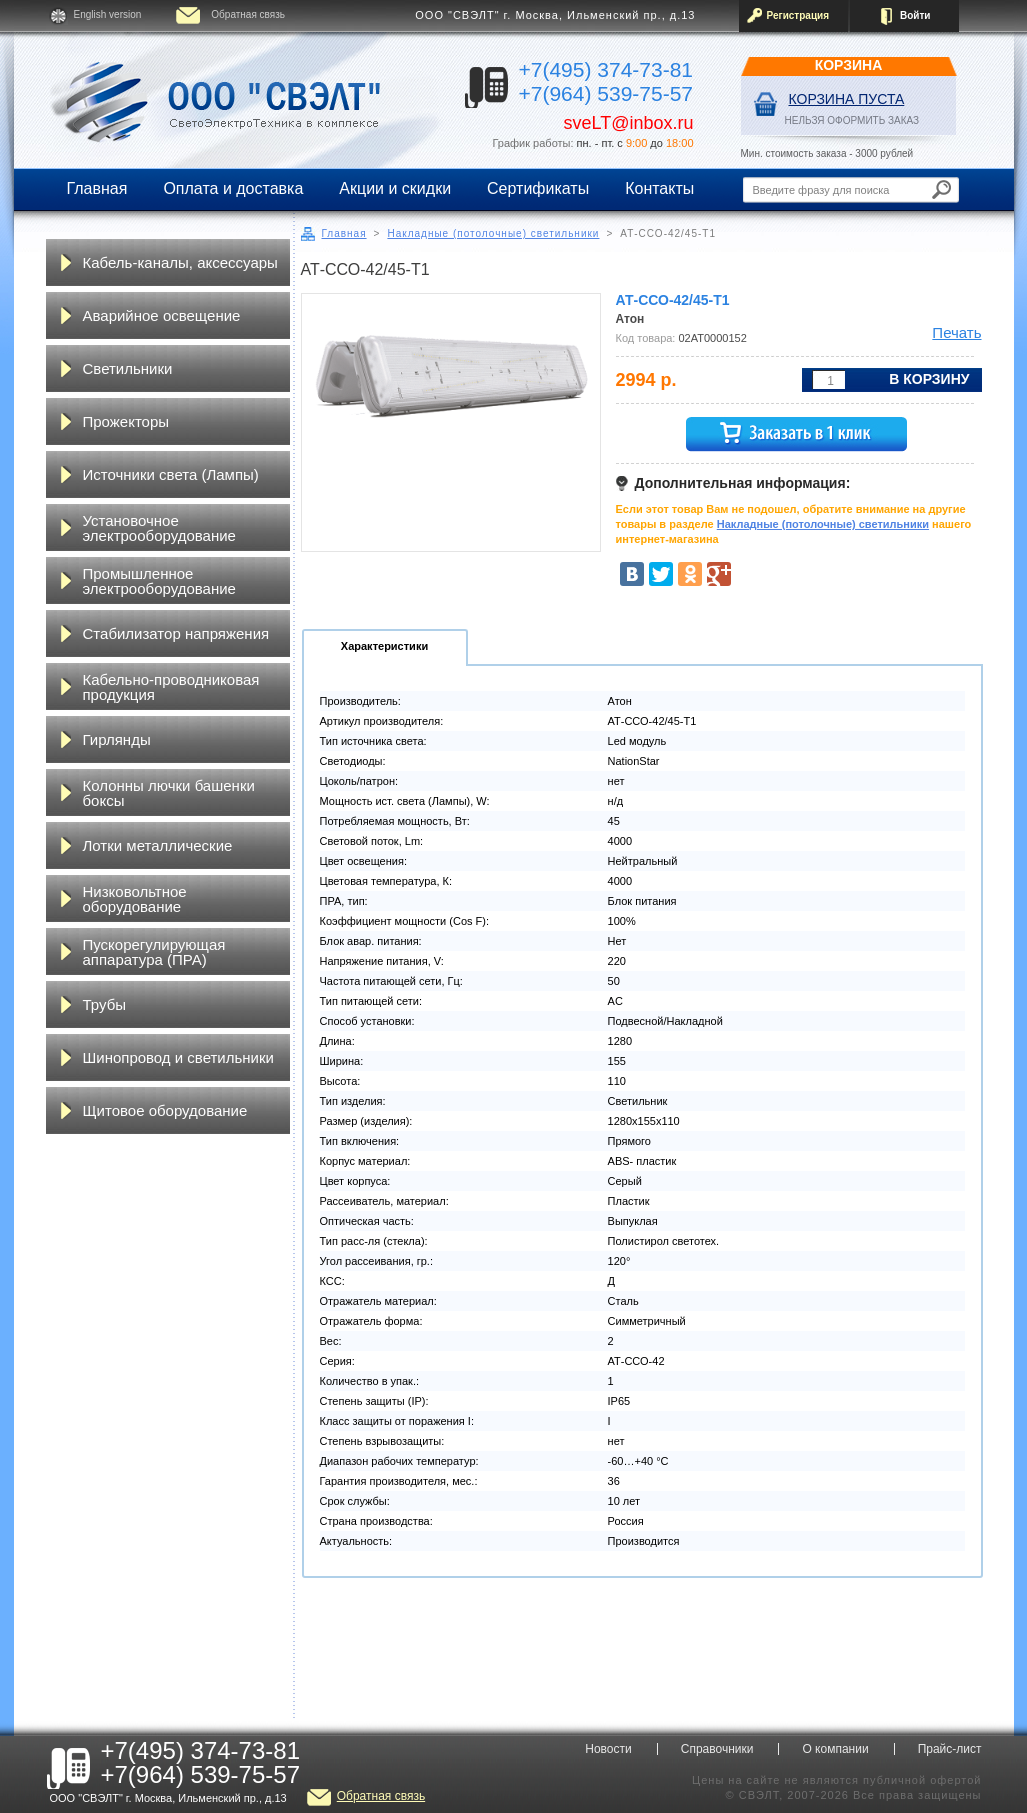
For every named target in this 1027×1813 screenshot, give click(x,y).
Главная (97, 188)
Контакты (659, 188)
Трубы (105, 1004)
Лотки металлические (158, 845)
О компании (835, 1749)
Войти (915, 15)
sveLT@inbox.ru (629, 123)
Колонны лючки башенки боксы (169, 793)
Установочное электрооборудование (159, 528)
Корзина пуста (847, 99)
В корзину (929, 379)
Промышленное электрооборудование (159, 581)
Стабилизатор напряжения (176, 633)
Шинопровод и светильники (178, 1057)
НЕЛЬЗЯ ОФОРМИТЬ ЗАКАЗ (852, 120)
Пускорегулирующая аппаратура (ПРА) (154, 952)
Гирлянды (117, 739)
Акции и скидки (395, 188)
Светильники (128, 368)
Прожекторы (126, 421)
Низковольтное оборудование (135, 899)
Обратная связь (248, 14)
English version (108, 14)
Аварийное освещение (162, 315)
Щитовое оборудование (165, 1110)
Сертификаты (538, 188)
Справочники (717, 1749)
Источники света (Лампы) (171, 474)
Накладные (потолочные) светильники (493, 233)
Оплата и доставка (233, 188)
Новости (608, 1749)
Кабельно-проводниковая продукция (171, 687)
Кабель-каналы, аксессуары (180, 262)
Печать (956, 332)
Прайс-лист (950, 1749)
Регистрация (798, 15)
